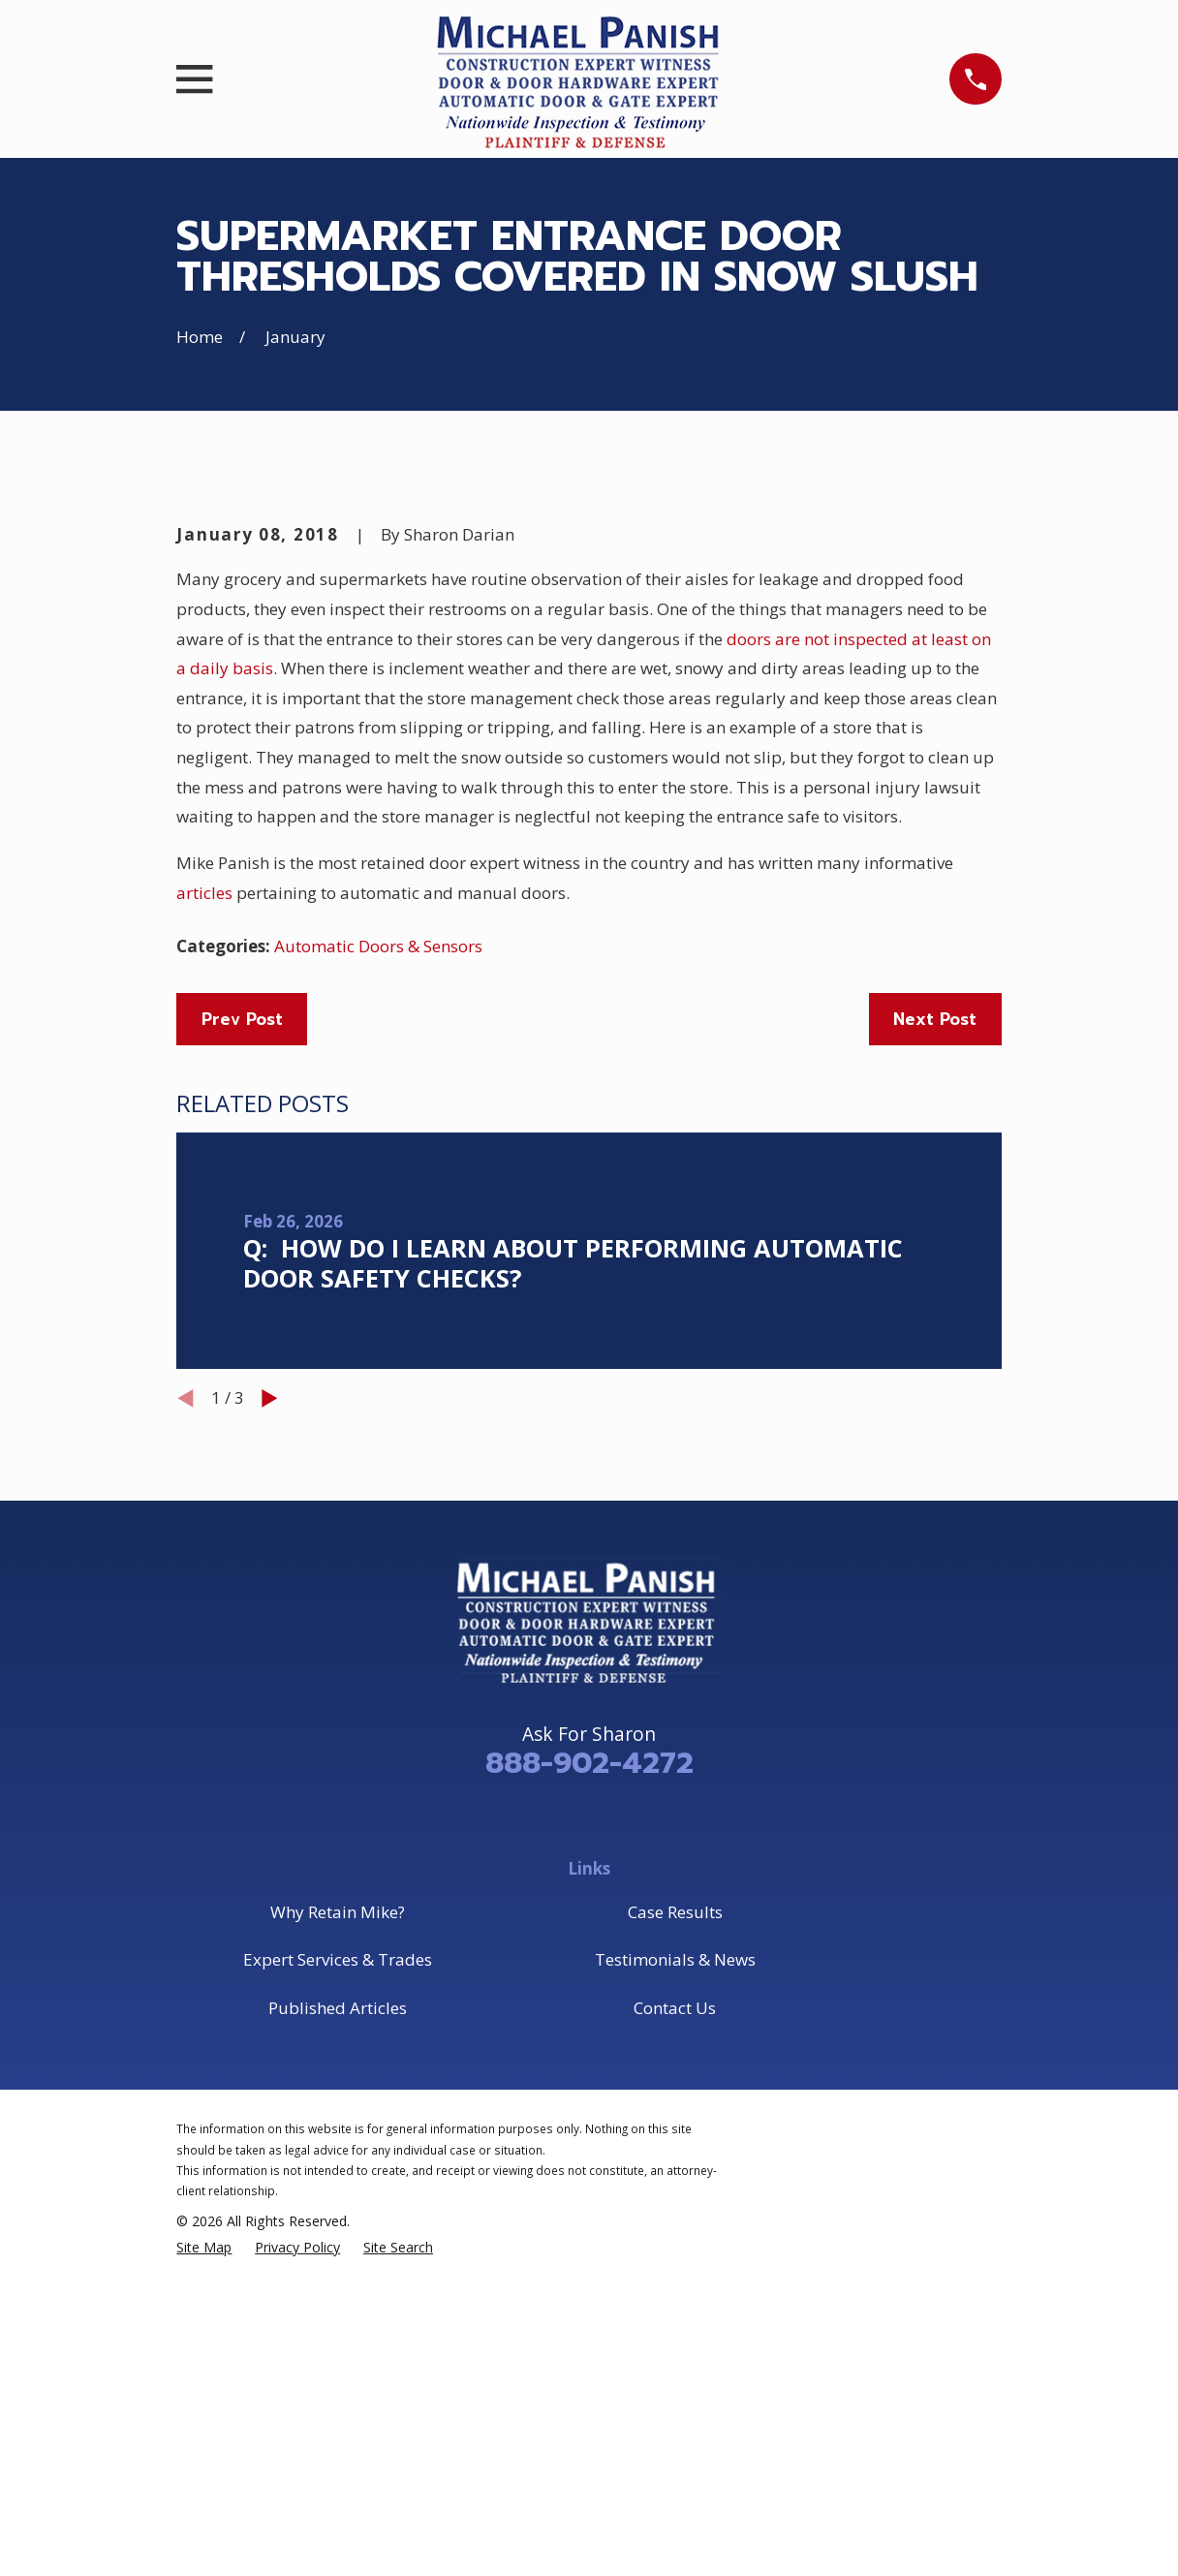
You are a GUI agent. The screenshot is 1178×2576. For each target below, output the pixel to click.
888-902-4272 (589, 2092)
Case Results (675, 2241)
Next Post (934, 1348)
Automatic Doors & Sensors (378, 1275)
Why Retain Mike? (337, 2241)
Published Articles (337, 2337)
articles (206, 1222)
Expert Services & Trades (337, 2289)
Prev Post (242, 1348)
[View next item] (270, 1728)
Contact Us (675, 2337)
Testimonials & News (675, 2289)
